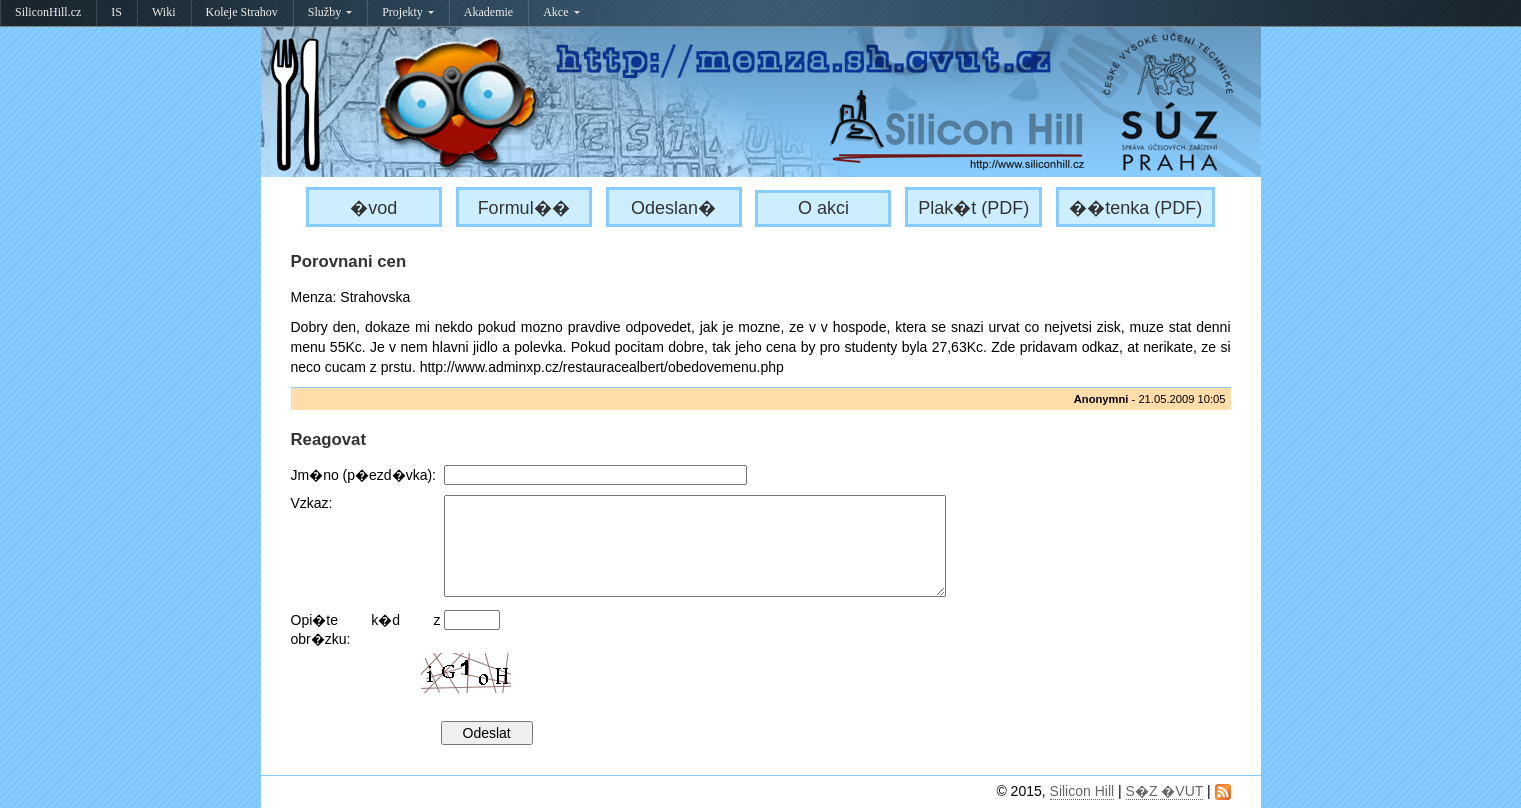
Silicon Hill (1082, 791)
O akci (823, 208)
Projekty (408, 12)
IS (116, 12)
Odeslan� (673, 208)
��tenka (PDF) (1135, 208)
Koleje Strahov (242, 12)
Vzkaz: (312, 503)
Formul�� (524, 208)
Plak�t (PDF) (973, 208)
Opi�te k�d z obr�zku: (366, 629)
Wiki (164, 12)
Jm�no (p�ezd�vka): (363, 475)
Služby (330, 12)
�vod (373, 208)
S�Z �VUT (1165, 791)
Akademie (488, 12)
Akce (561, 12)
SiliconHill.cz (48, 12)
